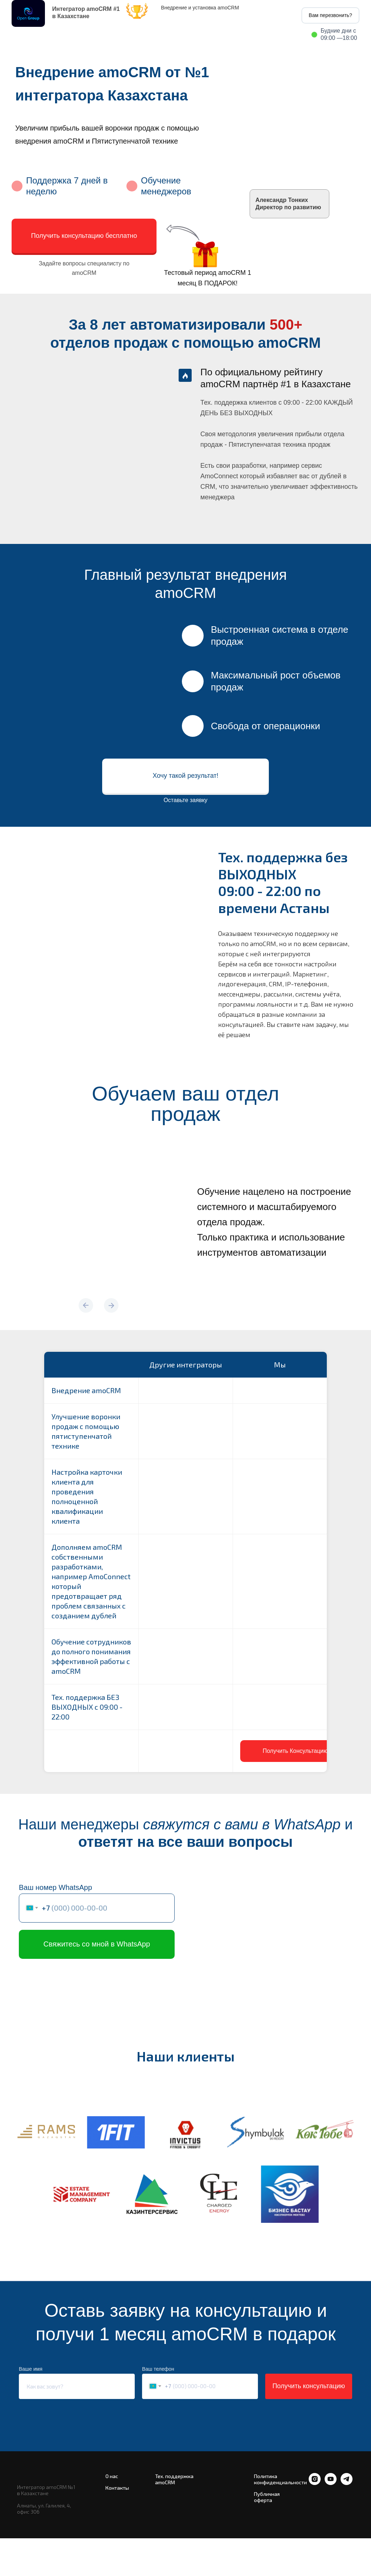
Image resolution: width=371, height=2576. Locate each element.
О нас (111, 2476)
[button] (295, 1751)
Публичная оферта (267, 2497)
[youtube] (331, 2483)
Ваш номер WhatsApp (55, 1887)
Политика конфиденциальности (280, 2479)
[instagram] (315, 2483)
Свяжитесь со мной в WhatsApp (96, 1944)
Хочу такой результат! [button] (185, 775)
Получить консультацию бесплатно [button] (84, 235)
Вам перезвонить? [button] (330, 15)
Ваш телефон (158, 2369)
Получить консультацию (308, 2386)
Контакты (117, 2488)
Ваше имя (30, 2369)
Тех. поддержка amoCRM (174, 2479)
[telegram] (347, 2483)
